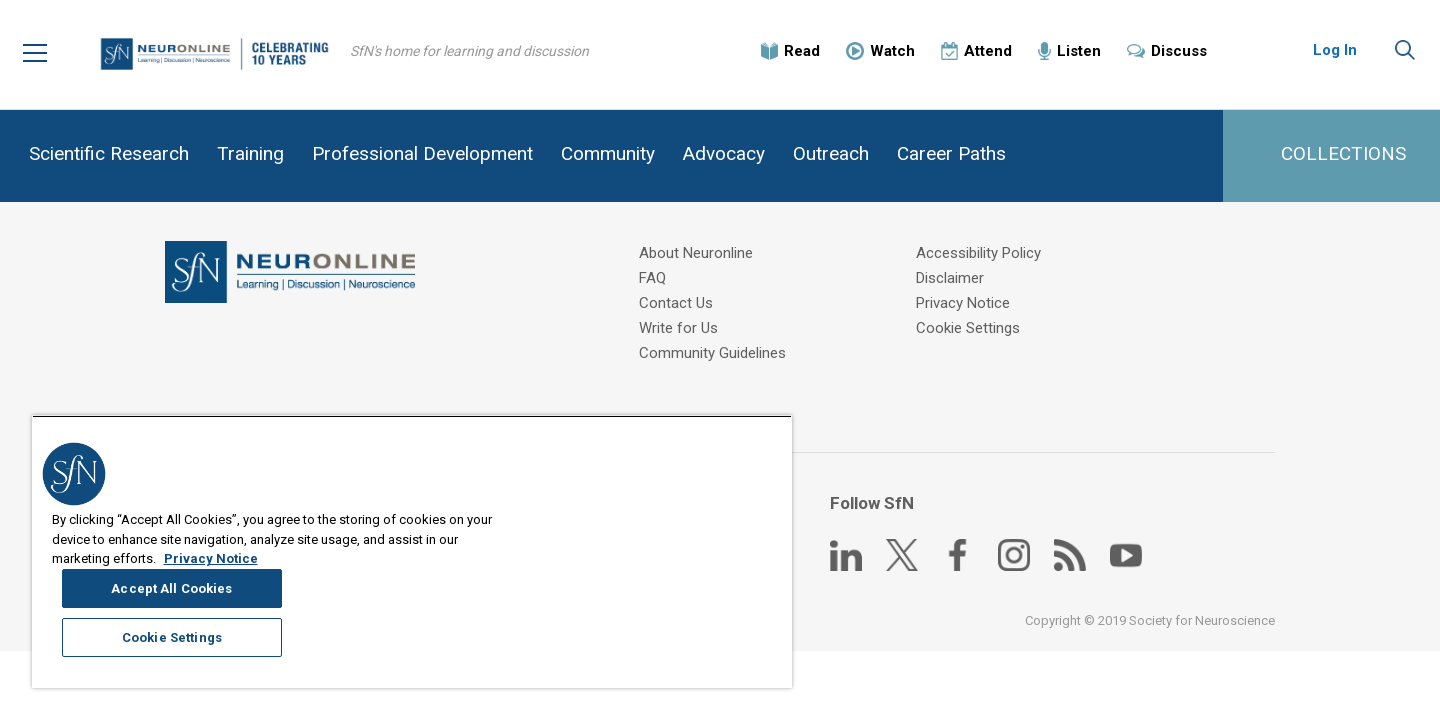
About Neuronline (697, 254)
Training (250, 153)
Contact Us (677, 304)
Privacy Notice (965, 304)
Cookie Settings (970, 329)
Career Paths (951, 153)
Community (608, 153)
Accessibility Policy (980, 254)
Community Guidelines (713, 354)
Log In (1335, 50)
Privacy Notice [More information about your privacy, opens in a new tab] (211, 661)
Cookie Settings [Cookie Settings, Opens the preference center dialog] (665, 609)
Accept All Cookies (665, 560)
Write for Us (679, 329)
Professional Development (422, 153)
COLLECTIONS (1343, 153)
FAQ (653, 279)
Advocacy (724, 153)
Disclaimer (952, 279)
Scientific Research (109, 153)
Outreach (831, 153)
